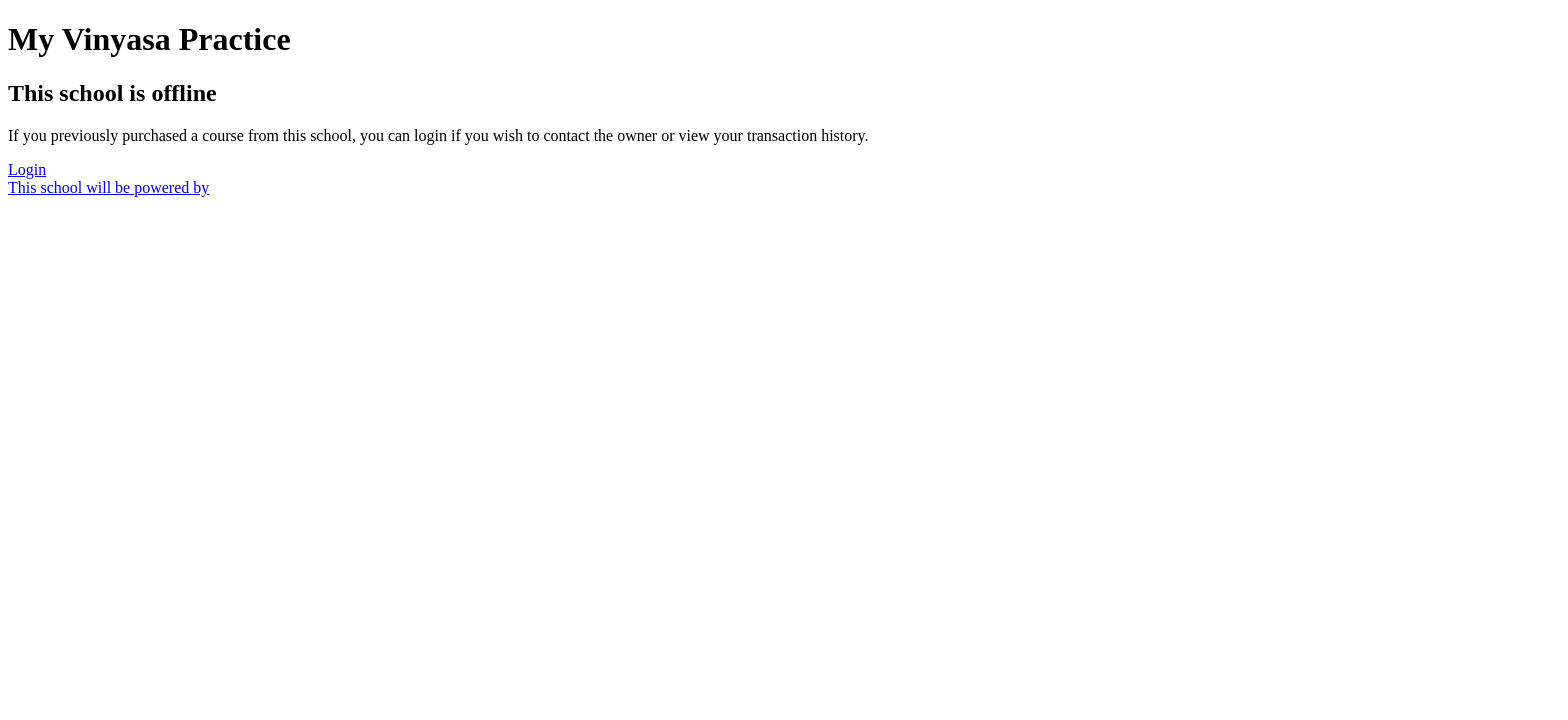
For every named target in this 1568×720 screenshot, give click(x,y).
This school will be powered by (108, 187)
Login (27, 169)
